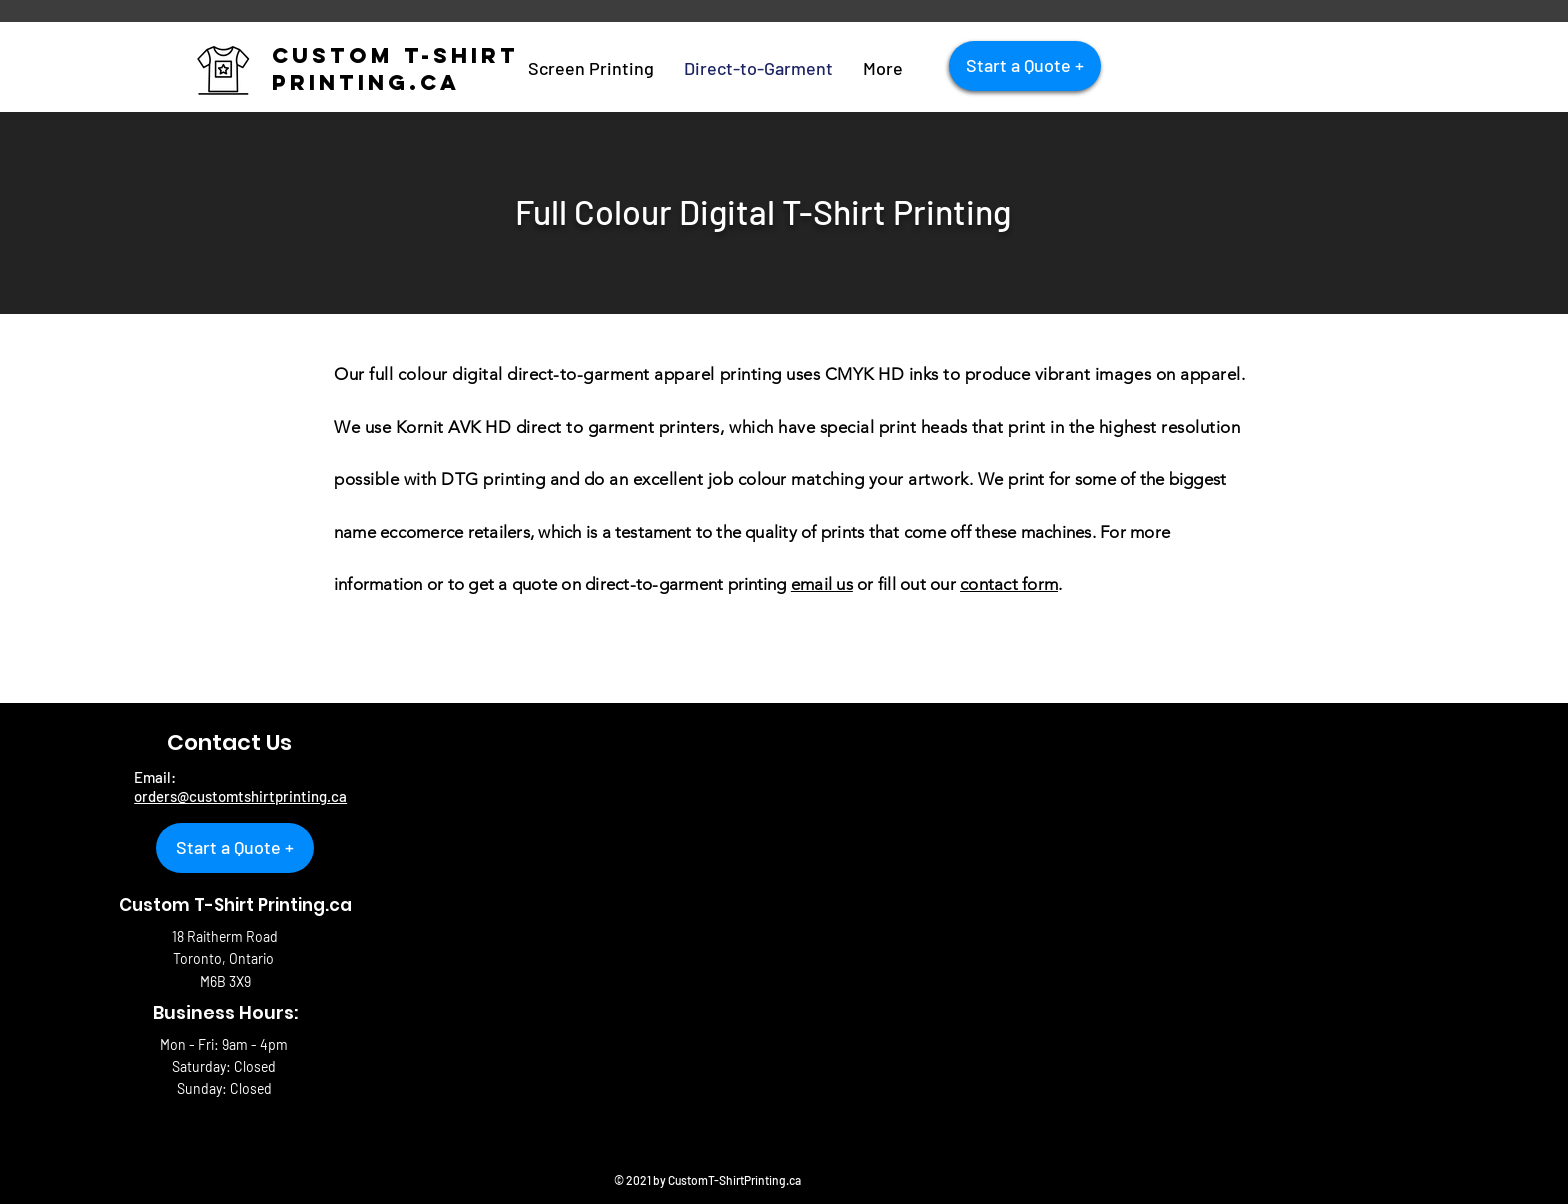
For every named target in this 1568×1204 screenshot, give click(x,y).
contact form (1009, 584)
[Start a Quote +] (1025, 66)
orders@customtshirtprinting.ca (240, 796)
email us (822, 584)
